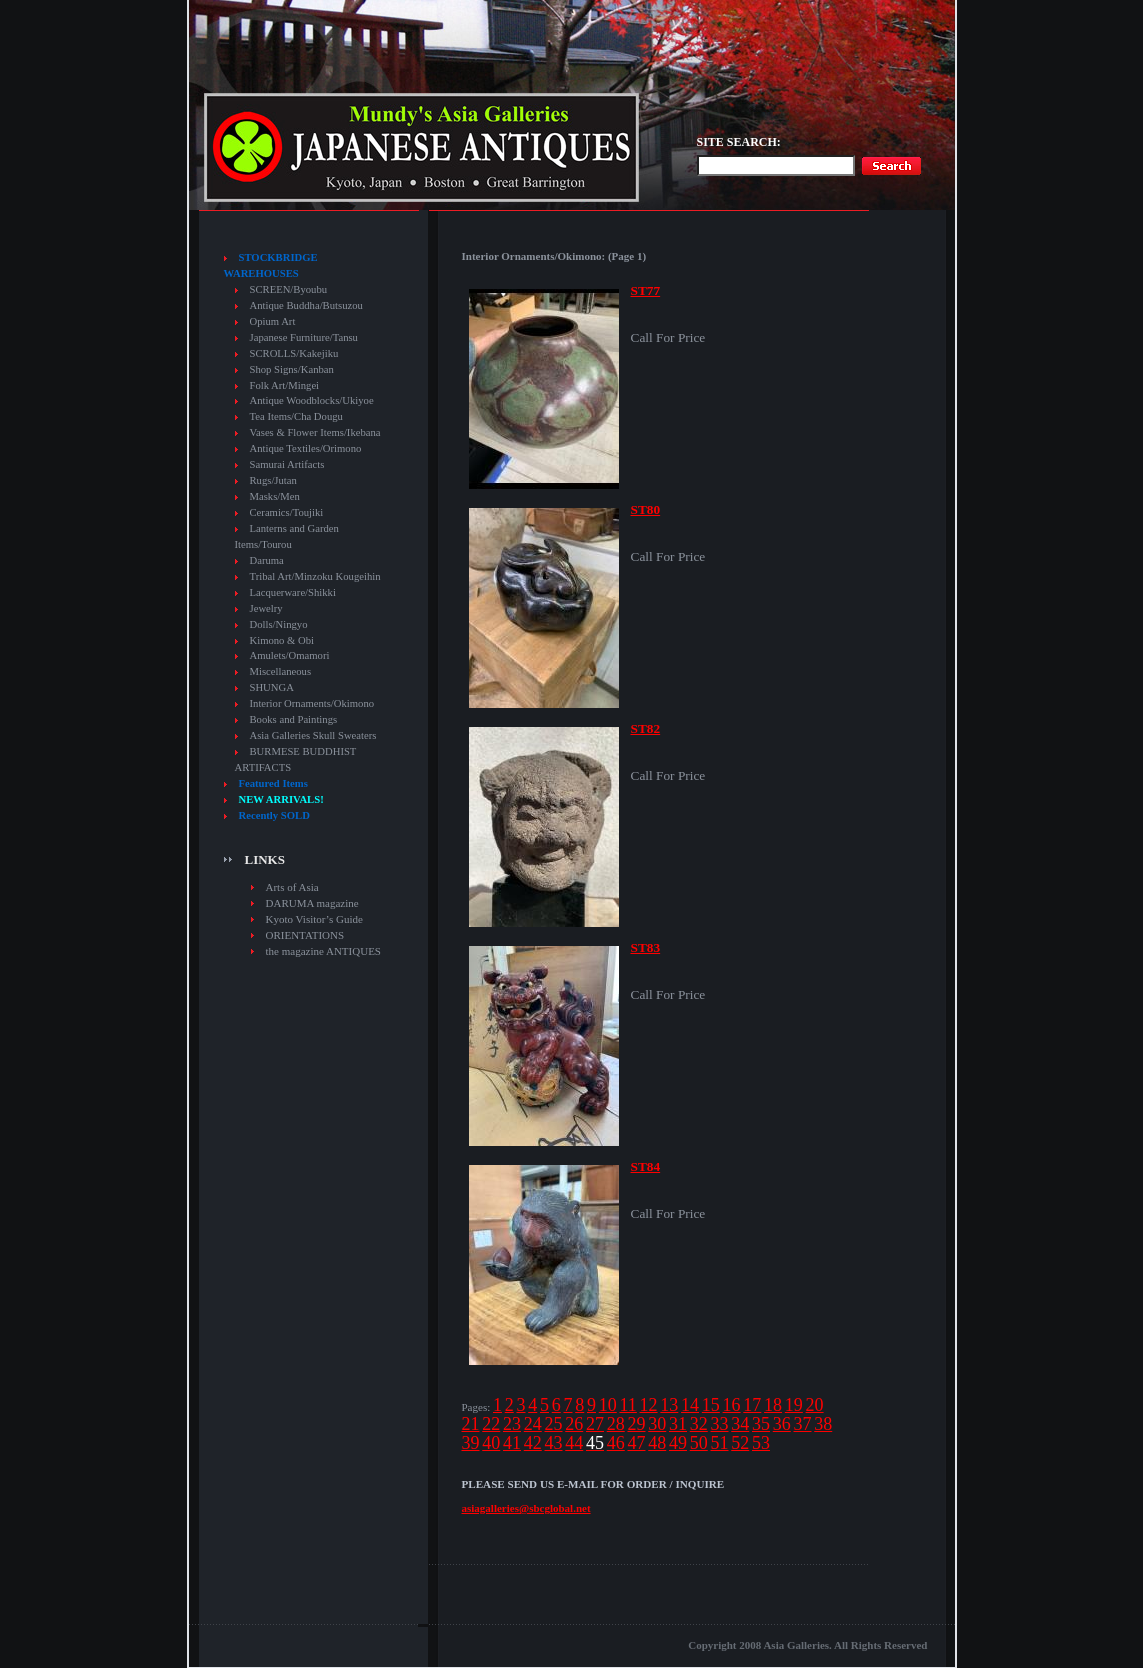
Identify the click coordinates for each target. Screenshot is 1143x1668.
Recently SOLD (274, 815)
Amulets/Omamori (290, 655)
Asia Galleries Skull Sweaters (313, 735)
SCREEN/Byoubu (289, 289)
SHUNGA (272, 687)
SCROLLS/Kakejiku (294, 353)
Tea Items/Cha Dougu (296, 416)
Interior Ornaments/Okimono (312, 703)
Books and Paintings (294, 719)
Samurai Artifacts (287, 464)
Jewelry (266, 608)
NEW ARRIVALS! (281, 799)
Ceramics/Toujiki (287, 512)
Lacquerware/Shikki (293, 592)
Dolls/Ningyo (279, 624)
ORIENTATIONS (305, 935)
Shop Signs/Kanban (292, 369)
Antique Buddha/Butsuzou (306, 305)
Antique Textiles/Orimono (306, 448)
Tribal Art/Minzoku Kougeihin (315, 576)
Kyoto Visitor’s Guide (314, 919)
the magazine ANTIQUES (323, 951)
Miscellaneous (281, 671)
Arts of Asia (292, 887)
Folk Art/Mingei (285, 385)
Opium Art (273, 321)
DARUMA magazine (312, 903)
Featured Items (273, 783)
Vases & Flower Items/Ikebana (315, 432)
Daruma (267, 560)
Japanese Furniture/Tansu (304, 337)
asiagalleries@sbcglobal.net (526, 1508)
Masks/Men (275, 496)
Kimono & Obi (282, 640)
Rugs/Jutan (273, 480)
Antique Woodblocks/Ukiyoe (312, 400)
